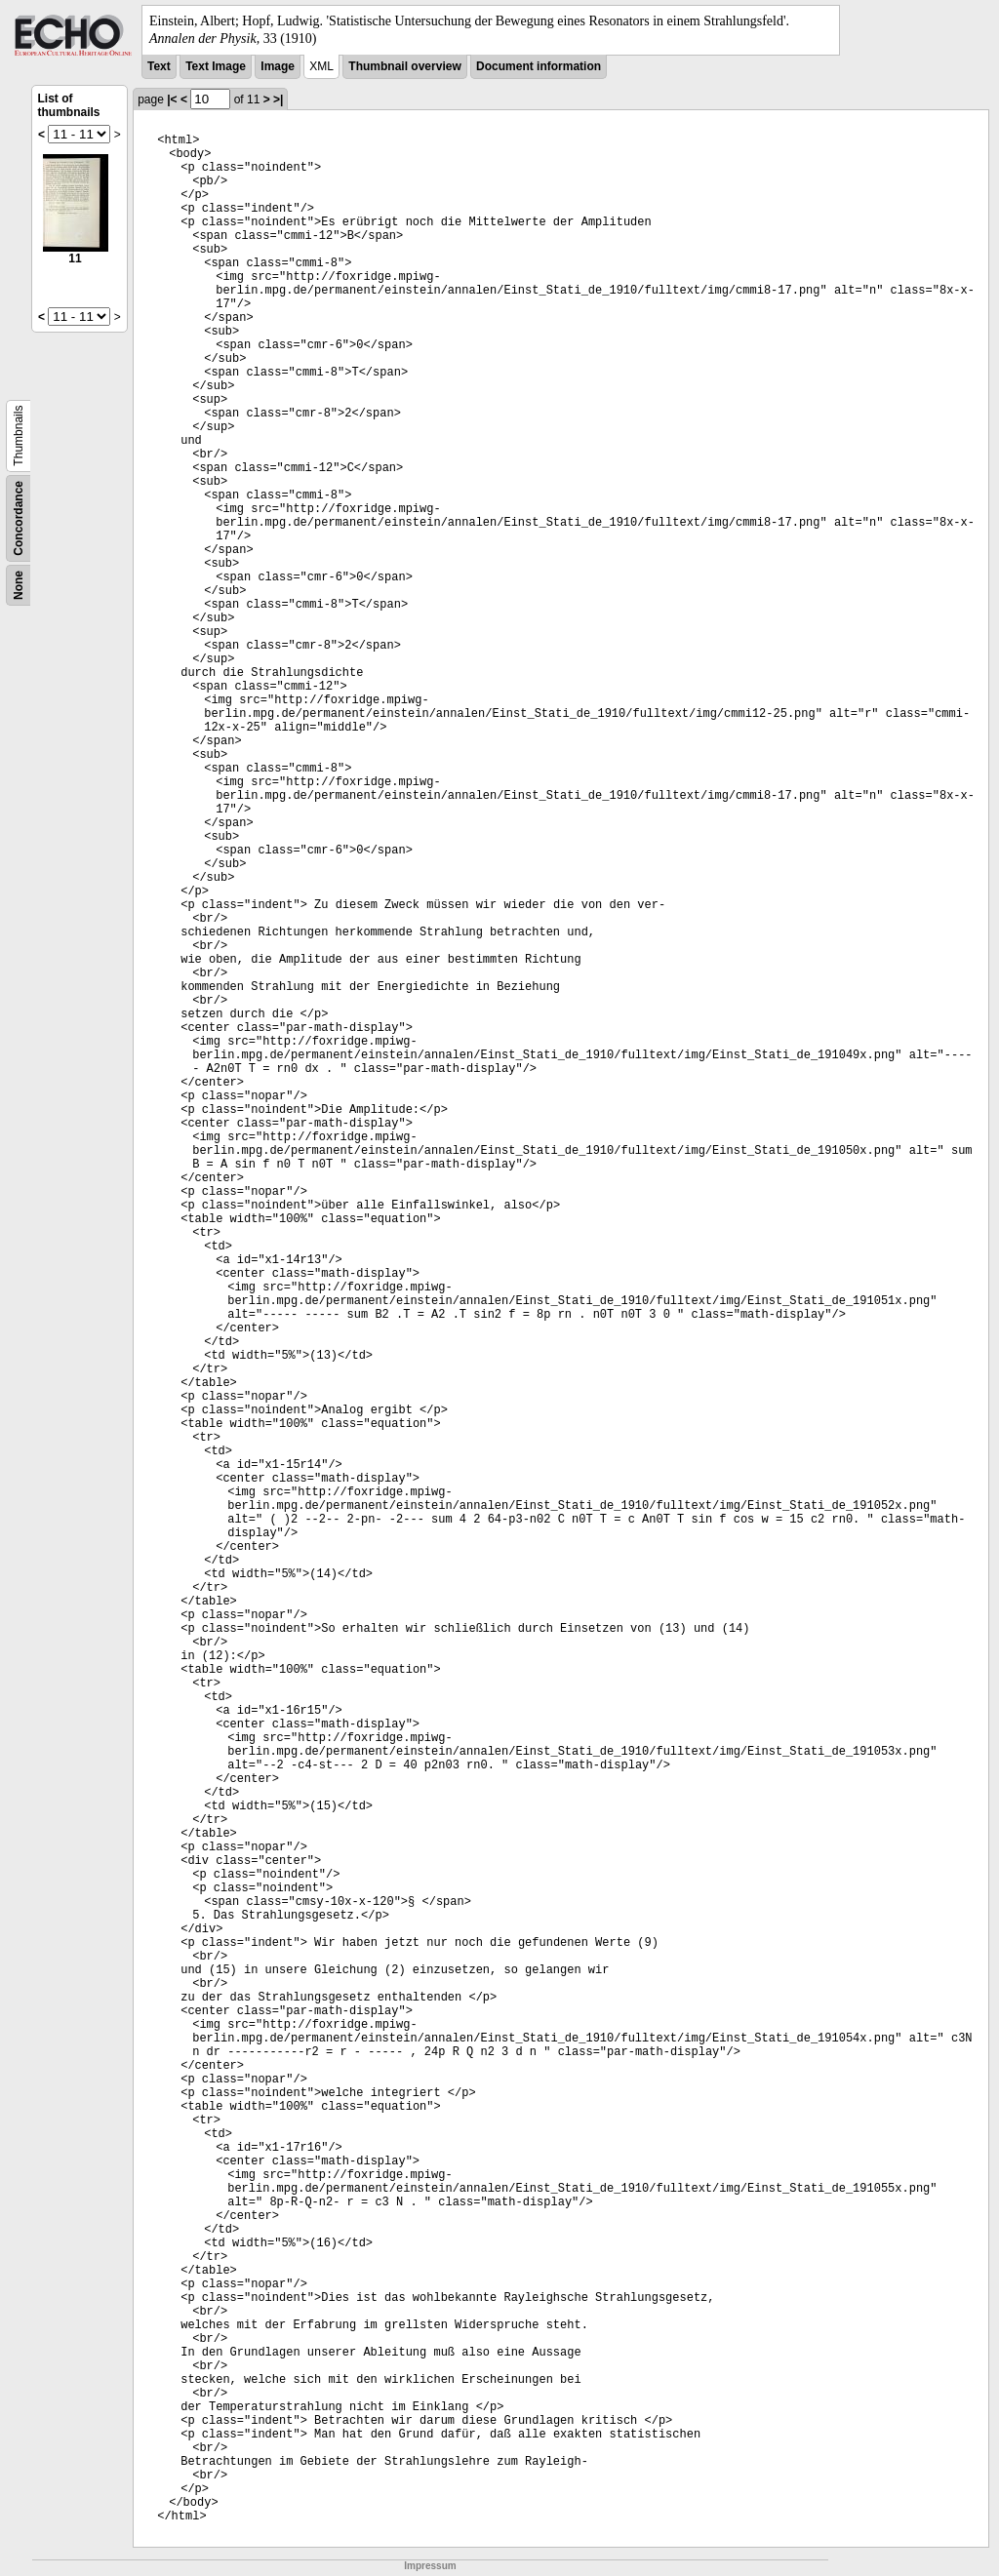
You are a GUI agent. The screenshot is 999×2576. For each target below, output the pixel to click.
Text (159, 66)
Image (277, 66)
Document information (538, 66)
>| (278, 99)
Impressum (430, 2565)
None (18, 585)
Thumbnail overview (404, 66)
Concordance (18, 518)
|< (172, 99)
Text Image (215, 66)
